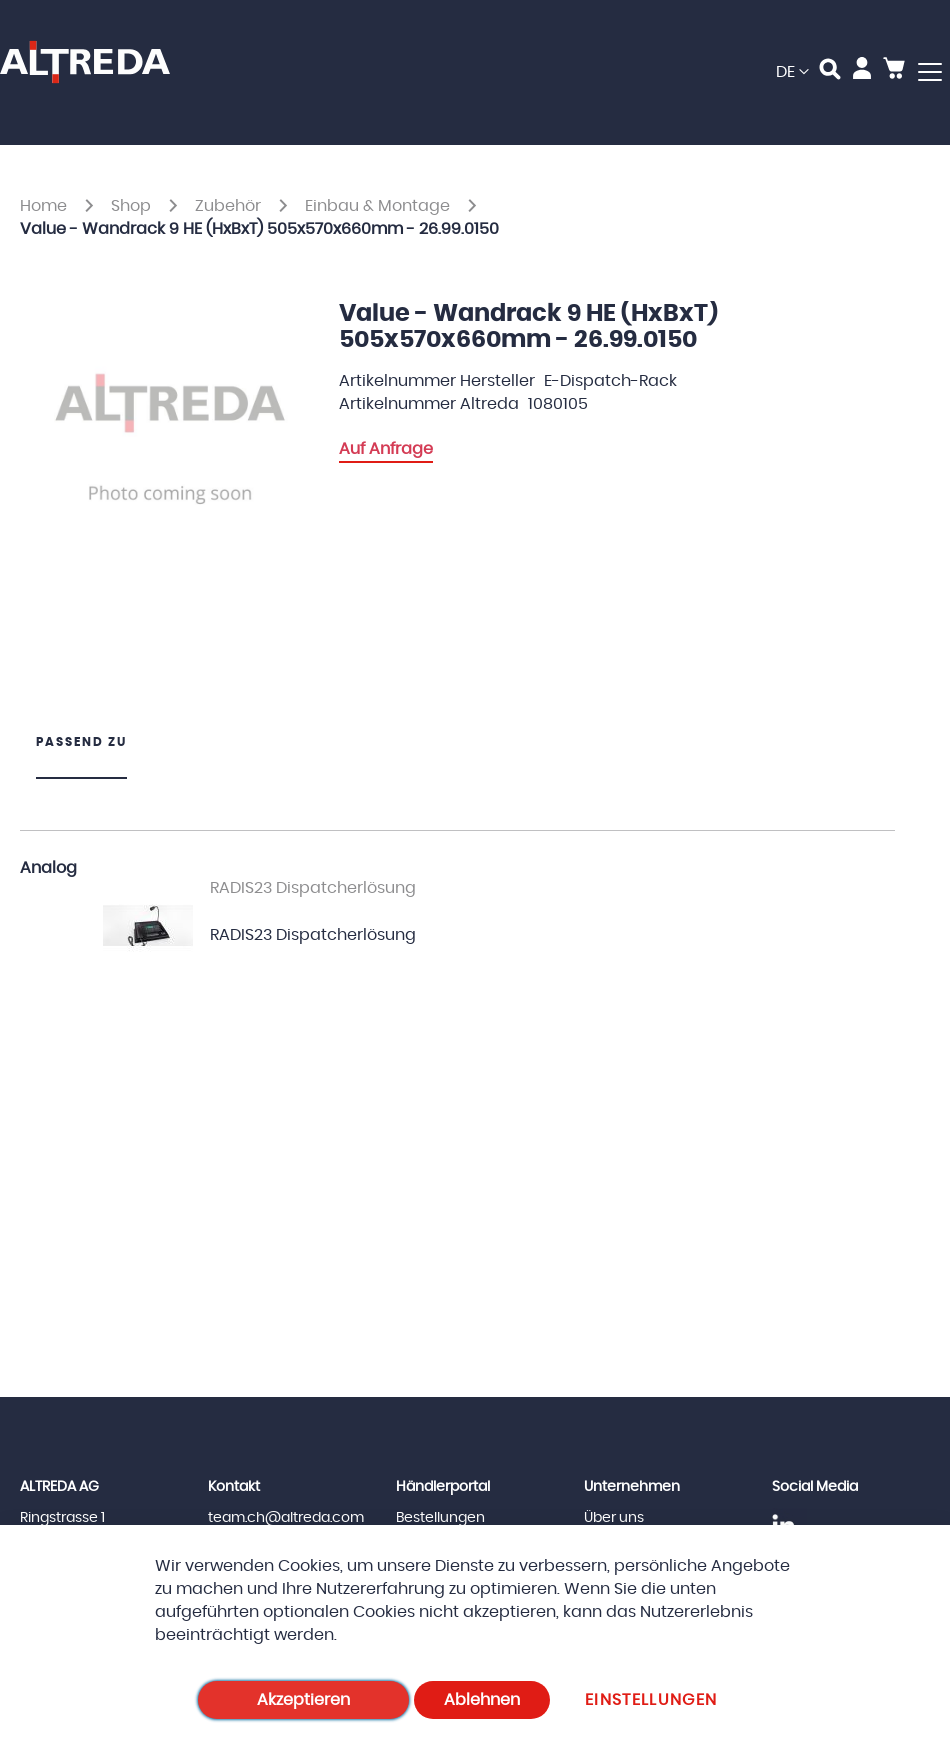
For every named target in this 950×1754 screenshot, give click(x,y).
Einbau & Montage (379, 206)
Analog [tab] (48, 868)
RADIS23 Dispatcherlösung (313, 935)
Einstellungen (651, 1700)
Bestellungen (440, 1518)
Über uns (614, 1518)
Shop (133, 206)
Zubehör (230, 206)
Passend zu (81, 742)
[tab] (81, 756)
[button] (792, 72)
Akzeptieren (303, 1700)
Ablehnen (482, 1700)
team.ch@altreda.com (286, 1518)
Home (45, 206)
